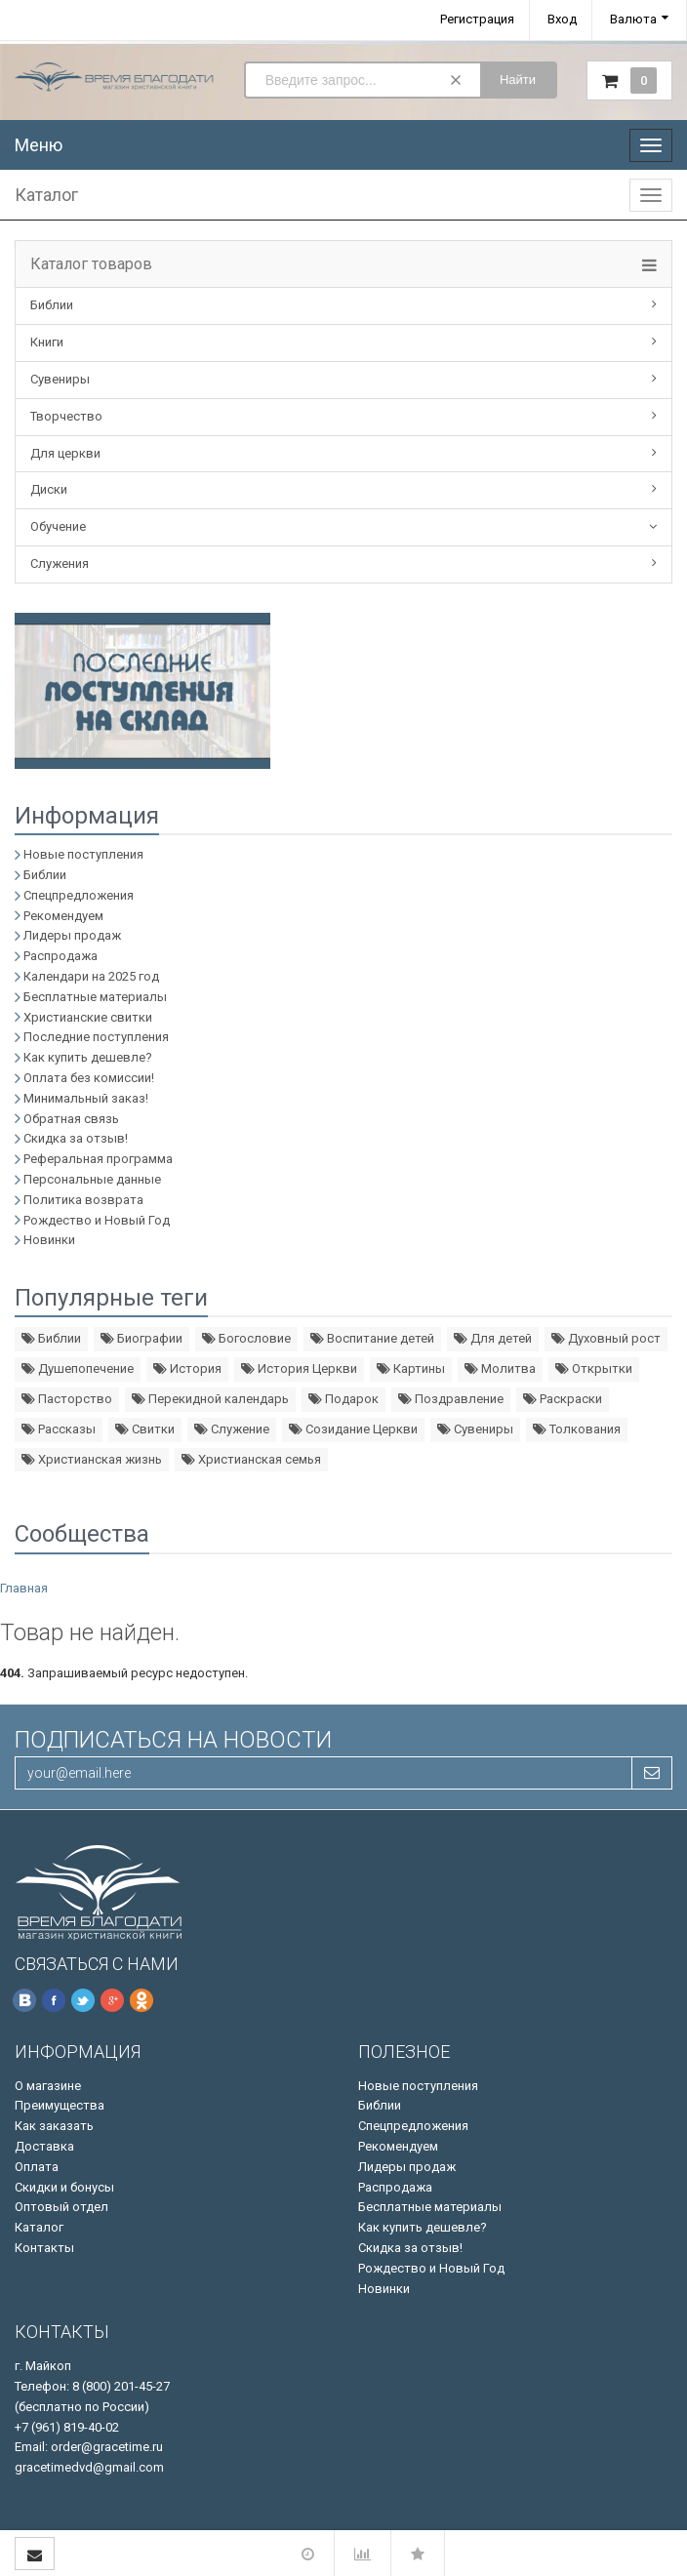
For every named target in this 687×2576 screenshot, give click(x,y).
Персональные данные (92, 1179)
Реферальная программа (98, 1158)
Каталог (39, 2227)
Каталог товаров (91, 264)
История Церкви (299, 1368)
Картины (411, 1368)
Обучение (58, 526)
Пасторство (66, 1398)
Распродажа (60, 955)
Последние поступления (96, 1036)
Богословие (246, 1338)
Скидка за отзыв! (75, 1138)
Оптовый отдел (61, 2206)
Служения (59, 563)
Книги (46, 342)
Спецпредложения (78, 895)
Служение (231, 1429)
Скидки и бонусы (64, 2187)
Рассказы (58, 1429)
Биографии (141, 1338)
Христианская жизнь (91, 1459)
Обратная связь (71, 1118)
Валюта (633, 19)
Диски (48, 489)
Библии (51, 305)
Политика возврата (83, 1199)
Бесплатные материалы (95, 996)
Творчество (66, 416)
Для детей (493, 1338)
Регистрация (477, 19)
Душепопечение (77, 1368)
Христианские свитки (87, 1017)
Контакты (44, 2247)
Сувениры (60, 379)
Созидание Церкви (353, 1429)
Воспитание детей (372, 1338)
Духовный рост (606, 1338)
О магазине (48, 2085)
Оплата (37, 2166)
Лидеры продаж (72, 935)
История (187, 1368)
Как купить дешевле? (87, 1057)
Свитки (145, 1429)
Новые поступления (83, 854)
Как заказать (54, 2125)
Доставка (44, 2146)
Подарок (343, 1398)
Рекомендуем (63, 915)
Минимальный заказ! (85, 1098)
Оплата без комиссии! (88, 1077)
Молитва (500, 1368)
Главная (24, 1588)
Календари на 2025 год (91, 976)
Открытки (593, 1368)
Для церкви (65, 453)
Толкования (577, 1429)
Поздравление (451, 1398)
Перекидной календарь (210, 1398)
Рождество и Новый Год (96, 1220)
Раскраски (562, 1398)
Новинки (49, 1239)
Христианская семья (251, 1459)
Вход (562, 19)
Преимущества (59, 2105)
